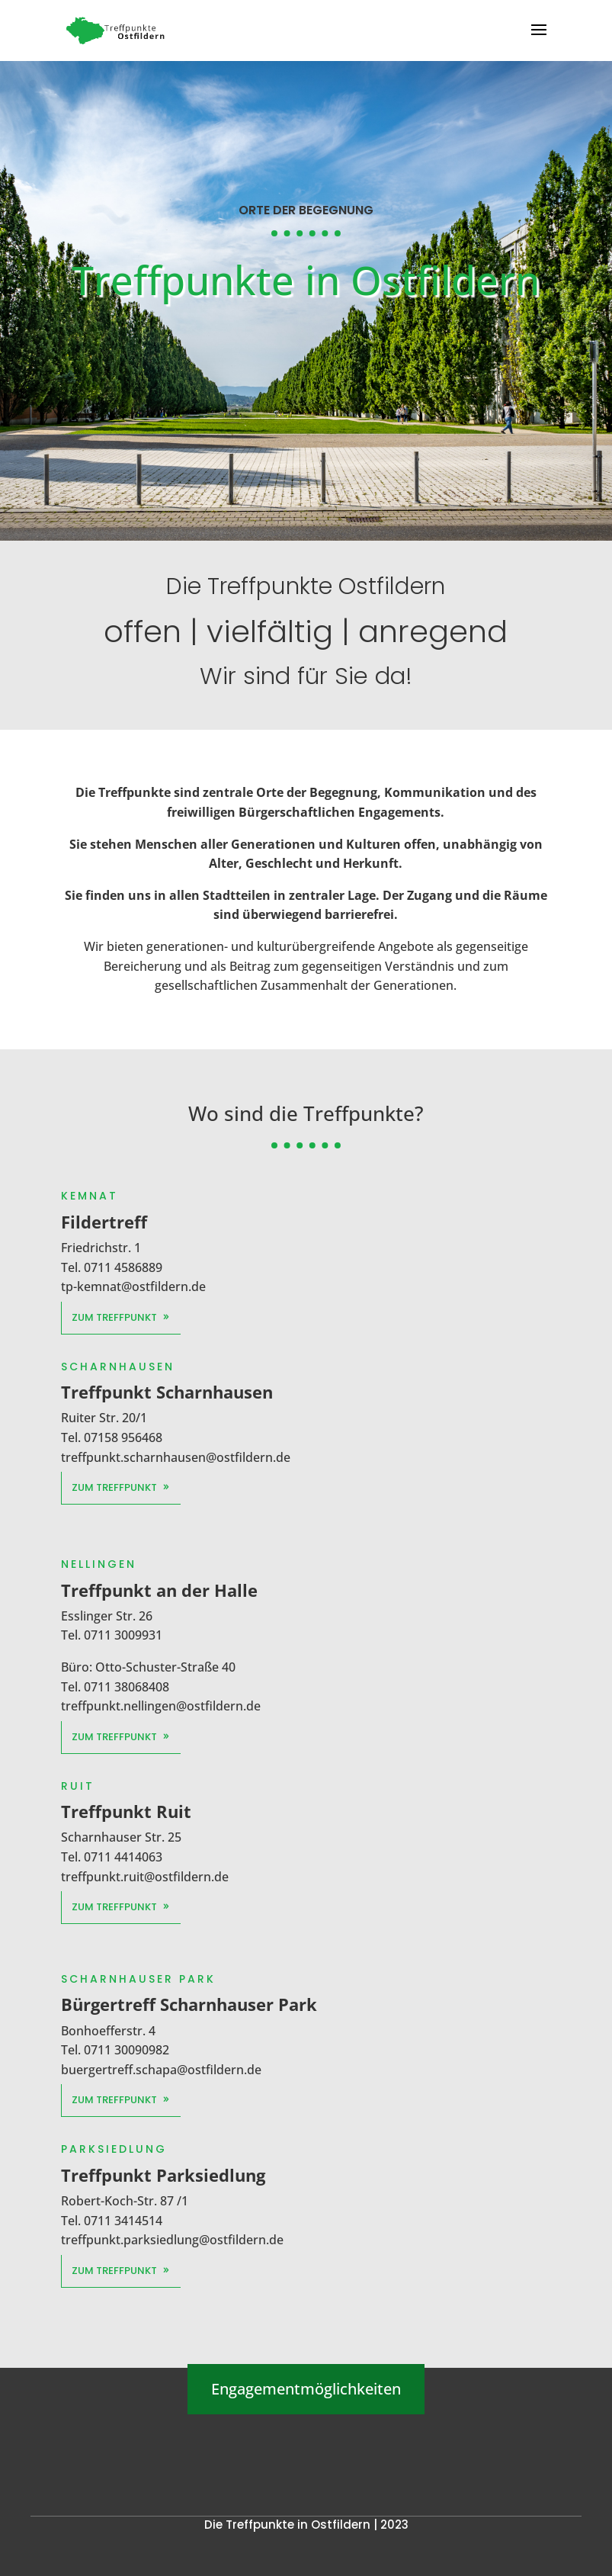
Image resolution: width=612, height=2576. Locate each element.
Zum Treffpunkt (121, 1317)
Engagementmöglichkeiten (306, 2388)
